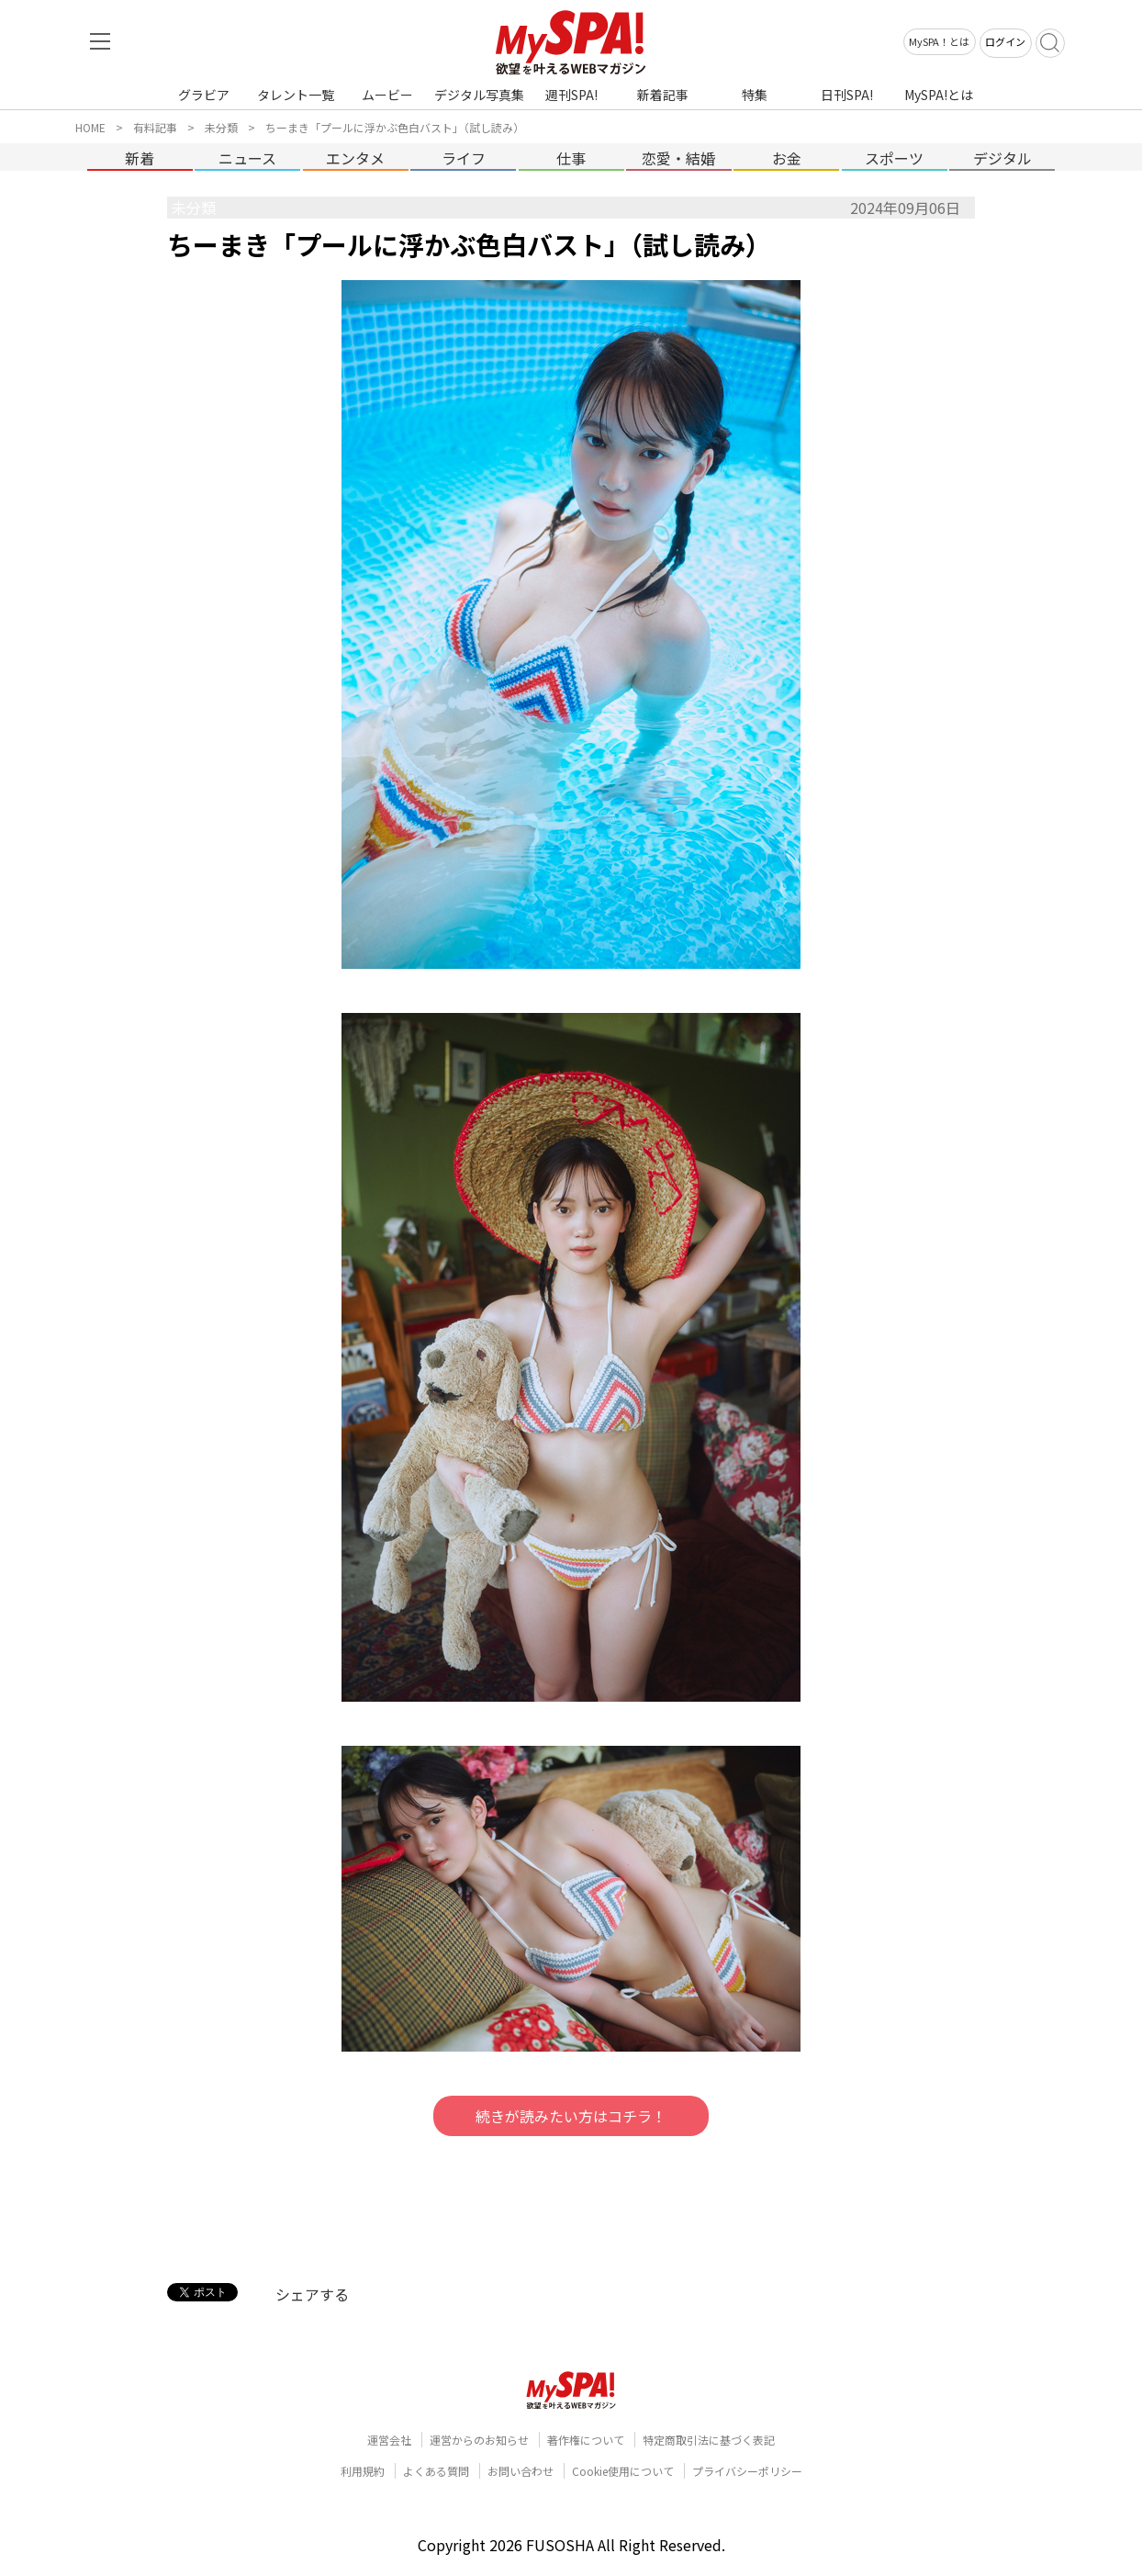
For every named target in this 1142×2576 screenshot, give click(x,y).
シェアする (312, 2294)
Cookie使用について (623, 2471)
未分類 (221, 127)
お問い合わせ (520, 2471)
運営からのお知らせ (479, 2439)
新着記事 (663, 94)
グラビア (204, 94)
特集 (754, 94)
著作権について (585, 2439)
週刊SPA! (571, 94)
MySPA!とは (938, 94)
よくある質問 (436, 2471)
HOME (90, 127)
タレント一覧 (295, 94)
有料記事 (155, 127)
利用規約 (363, 2471)
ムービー (387, 94)
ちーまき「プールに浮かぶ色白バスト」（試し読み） (394, 127)
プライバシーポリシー (747, 2471)
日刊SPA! (847, 94)
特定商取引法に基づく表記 (709, 2439)
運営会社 (389, 2439)
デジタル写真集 (479, 94)
